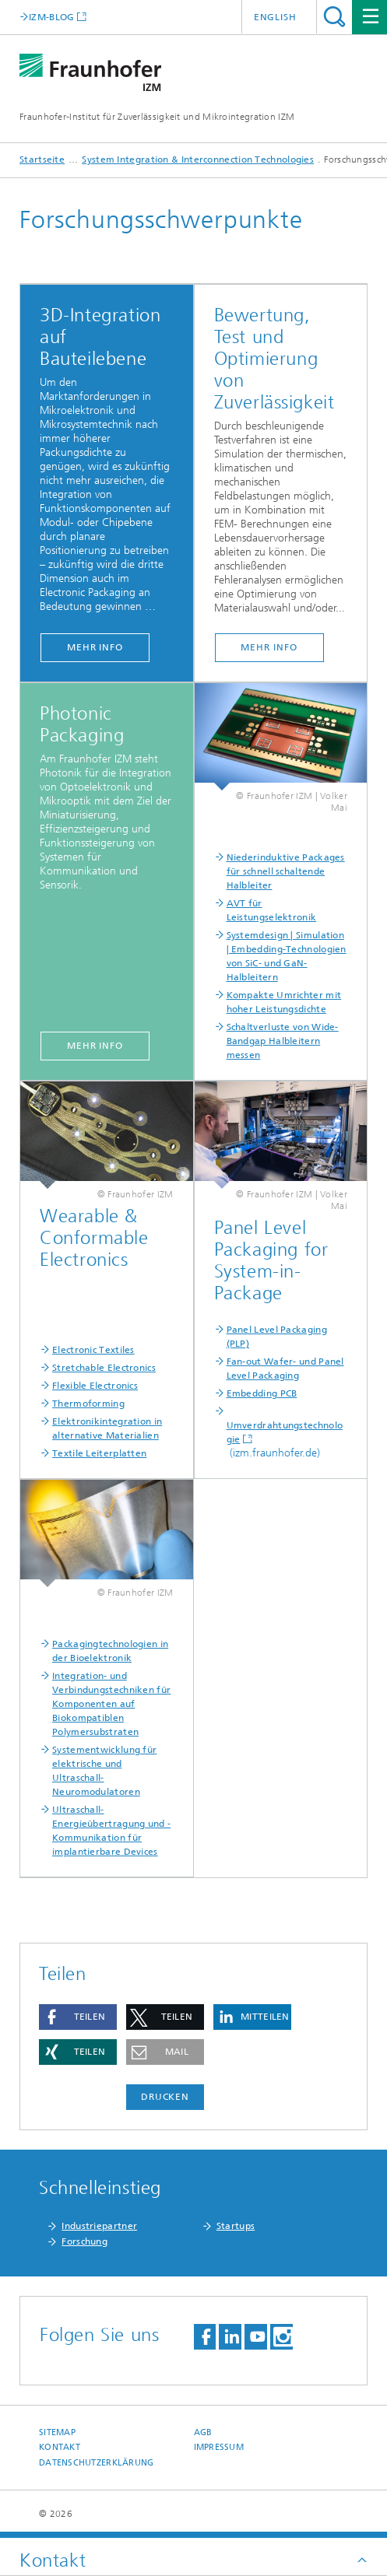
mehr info (95, 647)
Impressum (219, 2447)
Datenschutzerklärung (96, 2463)
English (275, 17)
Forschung (84, 2241)
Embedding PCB (262, 1393)
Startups (235, 2225)
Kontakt (59, 2447)
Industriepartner (99, 2225)
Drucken (165, 2096)
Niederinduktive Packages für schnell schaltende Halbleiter (286, 871)
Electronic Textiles (93, 1349)
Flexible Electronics (95, 1385)
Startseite (42, 159)
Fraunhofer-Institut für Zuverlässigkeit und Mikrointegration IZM (156, 116)
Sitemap (57, 2432)
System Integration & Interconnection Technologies (198, 159)
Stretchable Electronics (104, 1367)
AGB (203, 2432)
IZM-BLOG (51, 17)
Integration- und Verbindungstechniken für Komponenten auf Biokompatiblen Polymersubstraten (111, 1703)
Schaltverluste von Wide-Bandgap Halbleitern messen (283, 1041)
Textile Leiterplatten (99, 1453)
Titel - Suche (334, 16)
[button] (78, 2017)
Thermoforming (88, 1403)
